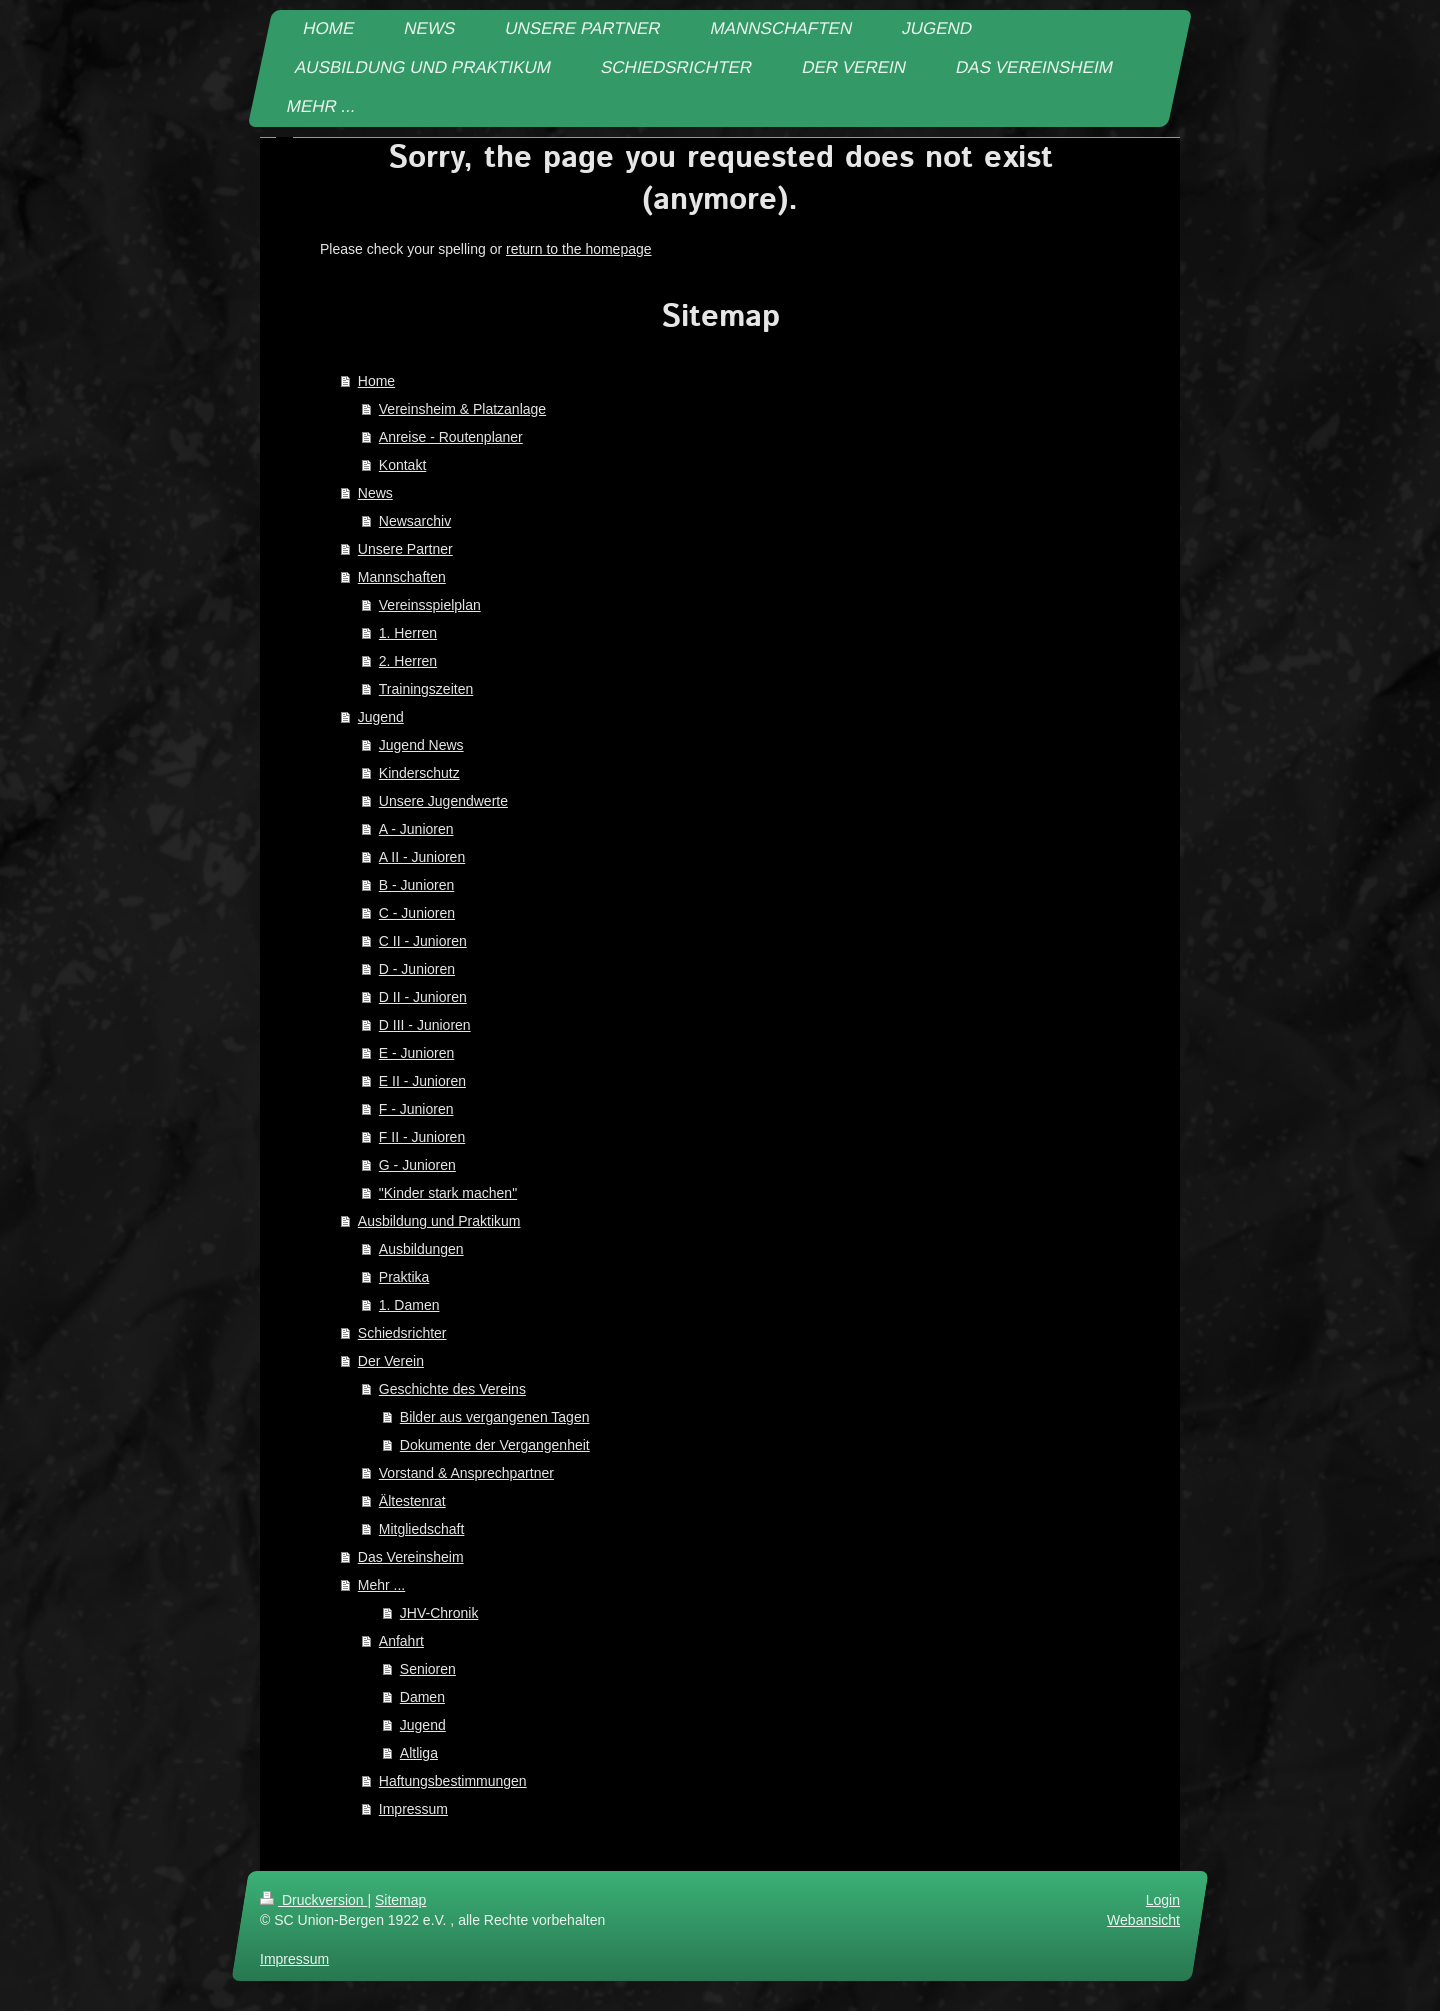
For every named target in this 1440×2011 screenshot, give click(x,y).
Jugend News (421, 745)
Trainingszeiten (426, 689)
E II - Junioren (422, 1081)
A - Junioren (416, 829)
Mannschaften (402, 577)
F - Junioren (416, 1109)
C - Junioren (417, 913)
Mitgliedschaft (422, 1529)
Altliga (419, 1753)
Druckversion (313, 1900)
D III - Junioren (425, 1025)
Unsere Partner (405, 549)
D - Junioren (417, 969)
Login (1163, 1900)
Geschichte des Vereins (452, 1389)
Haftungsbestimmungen (453, 1781)
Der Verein (391, 1361)
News (375, 493)
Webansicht (1143, 1920)
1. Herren (408, 633)
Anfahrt (401, 1641)
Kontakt (402, 465)
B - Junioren (416, 885)
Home (376, 381)
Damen (422, 1697)
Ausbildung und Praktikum (439, 1221)
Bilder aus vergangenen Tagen (495, 1417)
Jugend (381, 717)
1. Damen (409, 1305)
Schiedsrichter (402, 1333)
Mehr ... (381, 1585)
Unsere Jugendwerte (443, 801)
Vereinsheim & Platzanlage (462, 409)
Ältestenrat (412, 1501)
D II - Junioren (423, 997)
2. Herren (408, 661)
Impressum (413, 1809)
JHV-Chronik (439, 1613)
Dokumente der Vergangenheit (495, 1445)
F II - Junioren (422, 1137)
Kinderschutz (419, 773)
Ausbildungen (421, 1249)
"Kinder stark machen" (448, 1193)
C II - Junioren (423, 941)
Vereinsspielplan (430, 605)
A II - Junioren (422, 857)
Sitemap (400, 1900)
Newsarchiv (415, 521)
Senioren (428, 1669)
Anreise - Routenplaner (451, 437)
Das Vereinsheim (411, 1557)
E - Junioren (416, 1053)
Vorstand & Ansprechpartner (466, 1473)
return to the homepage (579, 249)
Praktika (404, 1277)
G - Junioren (417, 1165)
